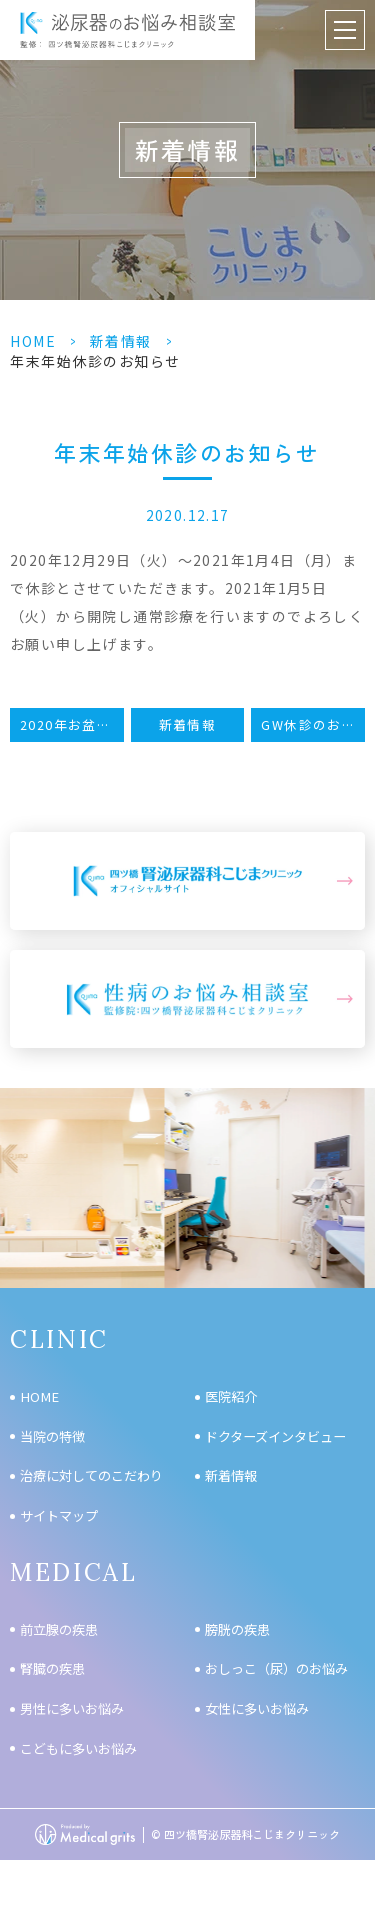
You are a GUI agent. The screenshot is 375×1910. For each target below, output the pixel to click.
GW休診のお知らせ (313, 724)
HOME (33, 341)
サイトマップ (59, 1515)
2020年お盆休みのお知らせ (72, 724)
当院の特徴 (52, 1436)
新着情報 (121, 341)
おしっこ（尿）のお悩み (276, 1668)
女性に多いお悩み (257, 1708)
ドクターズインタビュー (275, 1436)
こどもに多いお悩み (78, 1748)
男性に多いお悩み (72, 1708)
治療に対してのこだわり (91, 1475)
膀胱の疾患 (237, 1629)
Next (356, 1144)
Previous (19, 1144)
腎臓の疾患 (52, 1668)
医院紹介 (231, 1396)
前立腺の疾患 (59, 1629)
